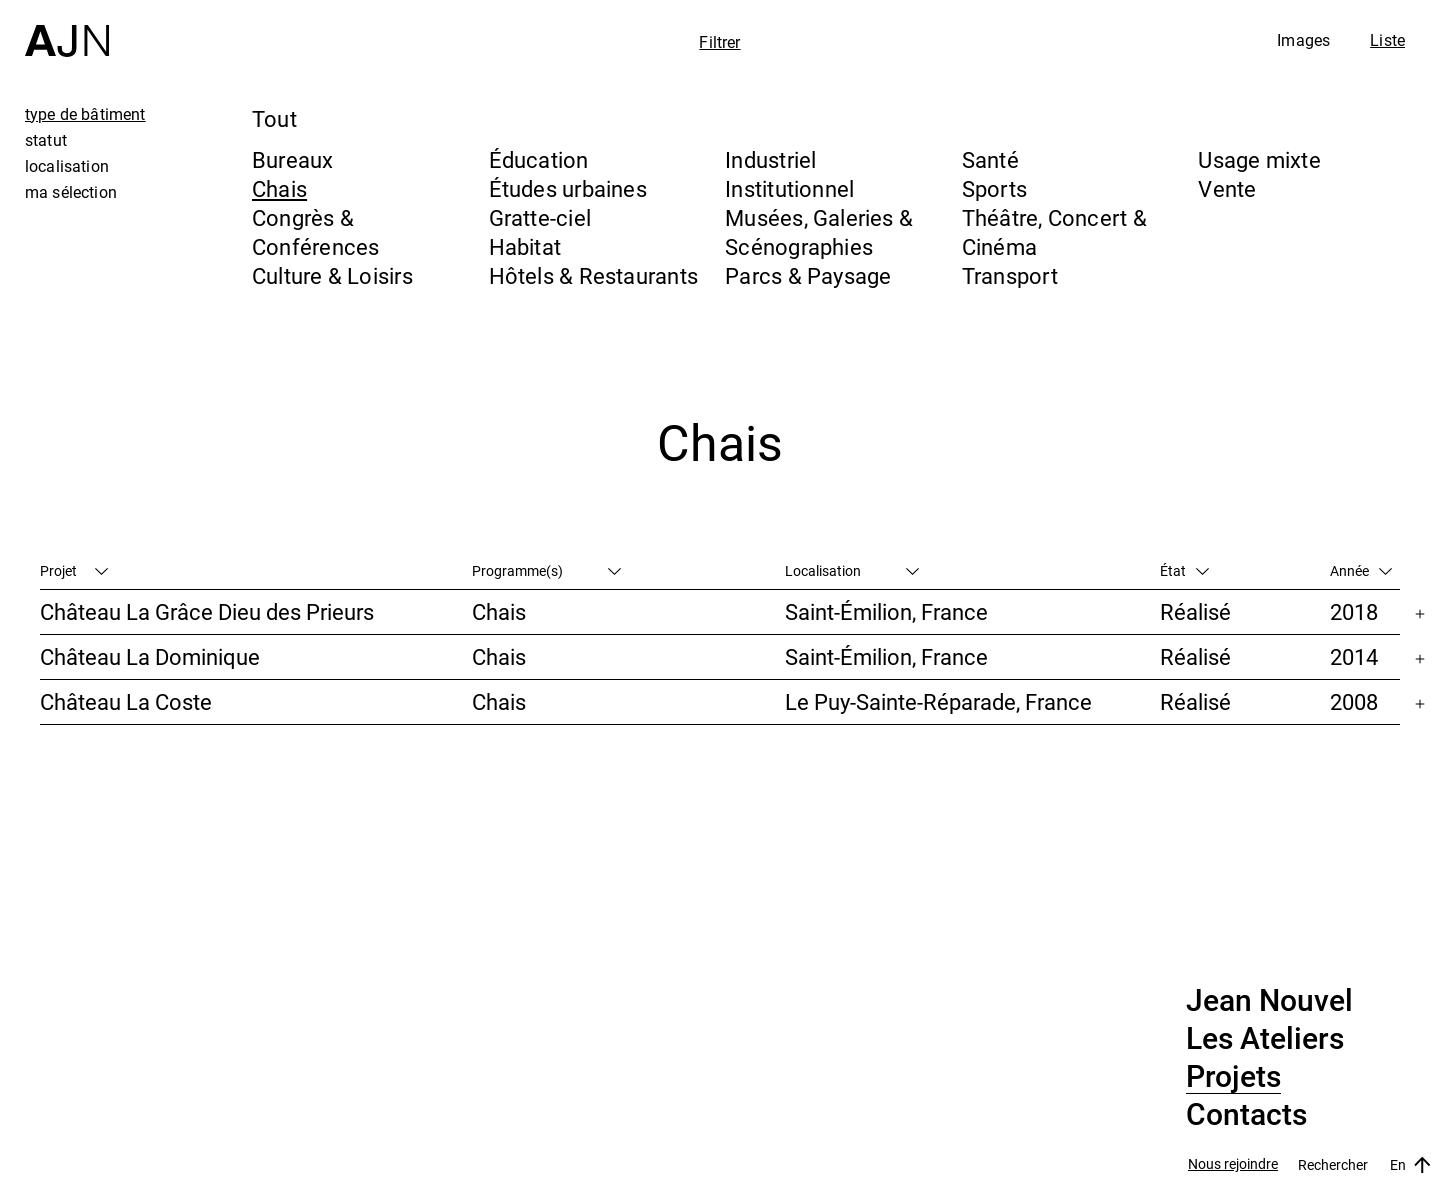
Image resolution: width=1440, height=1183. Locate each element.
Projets (1233, 1077)
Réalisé (1195, 611)
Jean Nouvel (1269, 1001)
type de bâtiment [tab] (85, 114)
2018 (1354, 611)
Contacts (1246, 1115)
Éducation (539, 159)
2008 (1354, 701)
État (1184, 570)
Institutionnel (789, 188)
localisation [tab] (67, 166)
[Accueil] (67, 28)
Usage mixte (1259, 159)
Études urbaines (568, 188)
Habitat (525, 246)
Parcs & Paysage (808, 275)
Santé (990, 159)
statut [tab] (46, 140)
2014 (1354, 656)
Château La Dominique (150, 656)
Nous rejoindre (1233, 1164)
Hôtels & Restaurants (593, 275)
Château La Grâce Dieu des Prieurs (207, 611)
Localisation (852, 570)
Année (1361, 570)
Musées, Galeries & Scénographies (819, 232)
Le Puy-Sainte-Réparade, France (938, 701)
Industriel (770, 159)
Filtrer (719, 42)
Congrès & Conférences (315, 232)
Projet (74, 570)
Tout (274, 118)
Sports (994, 188)
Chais (279, 188)
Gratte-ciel (540, 217)
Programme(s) (546, 570)
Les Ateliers (1265, 1039)
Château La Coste (126, 701)
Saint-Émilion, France (886, 611)
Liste (1387, 40)
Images (1303, 40)
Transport (1010, 275)
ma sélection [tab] (71, 192)
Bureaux (293, 159)
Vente (1227, 188)
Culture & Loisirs (332, 275)
